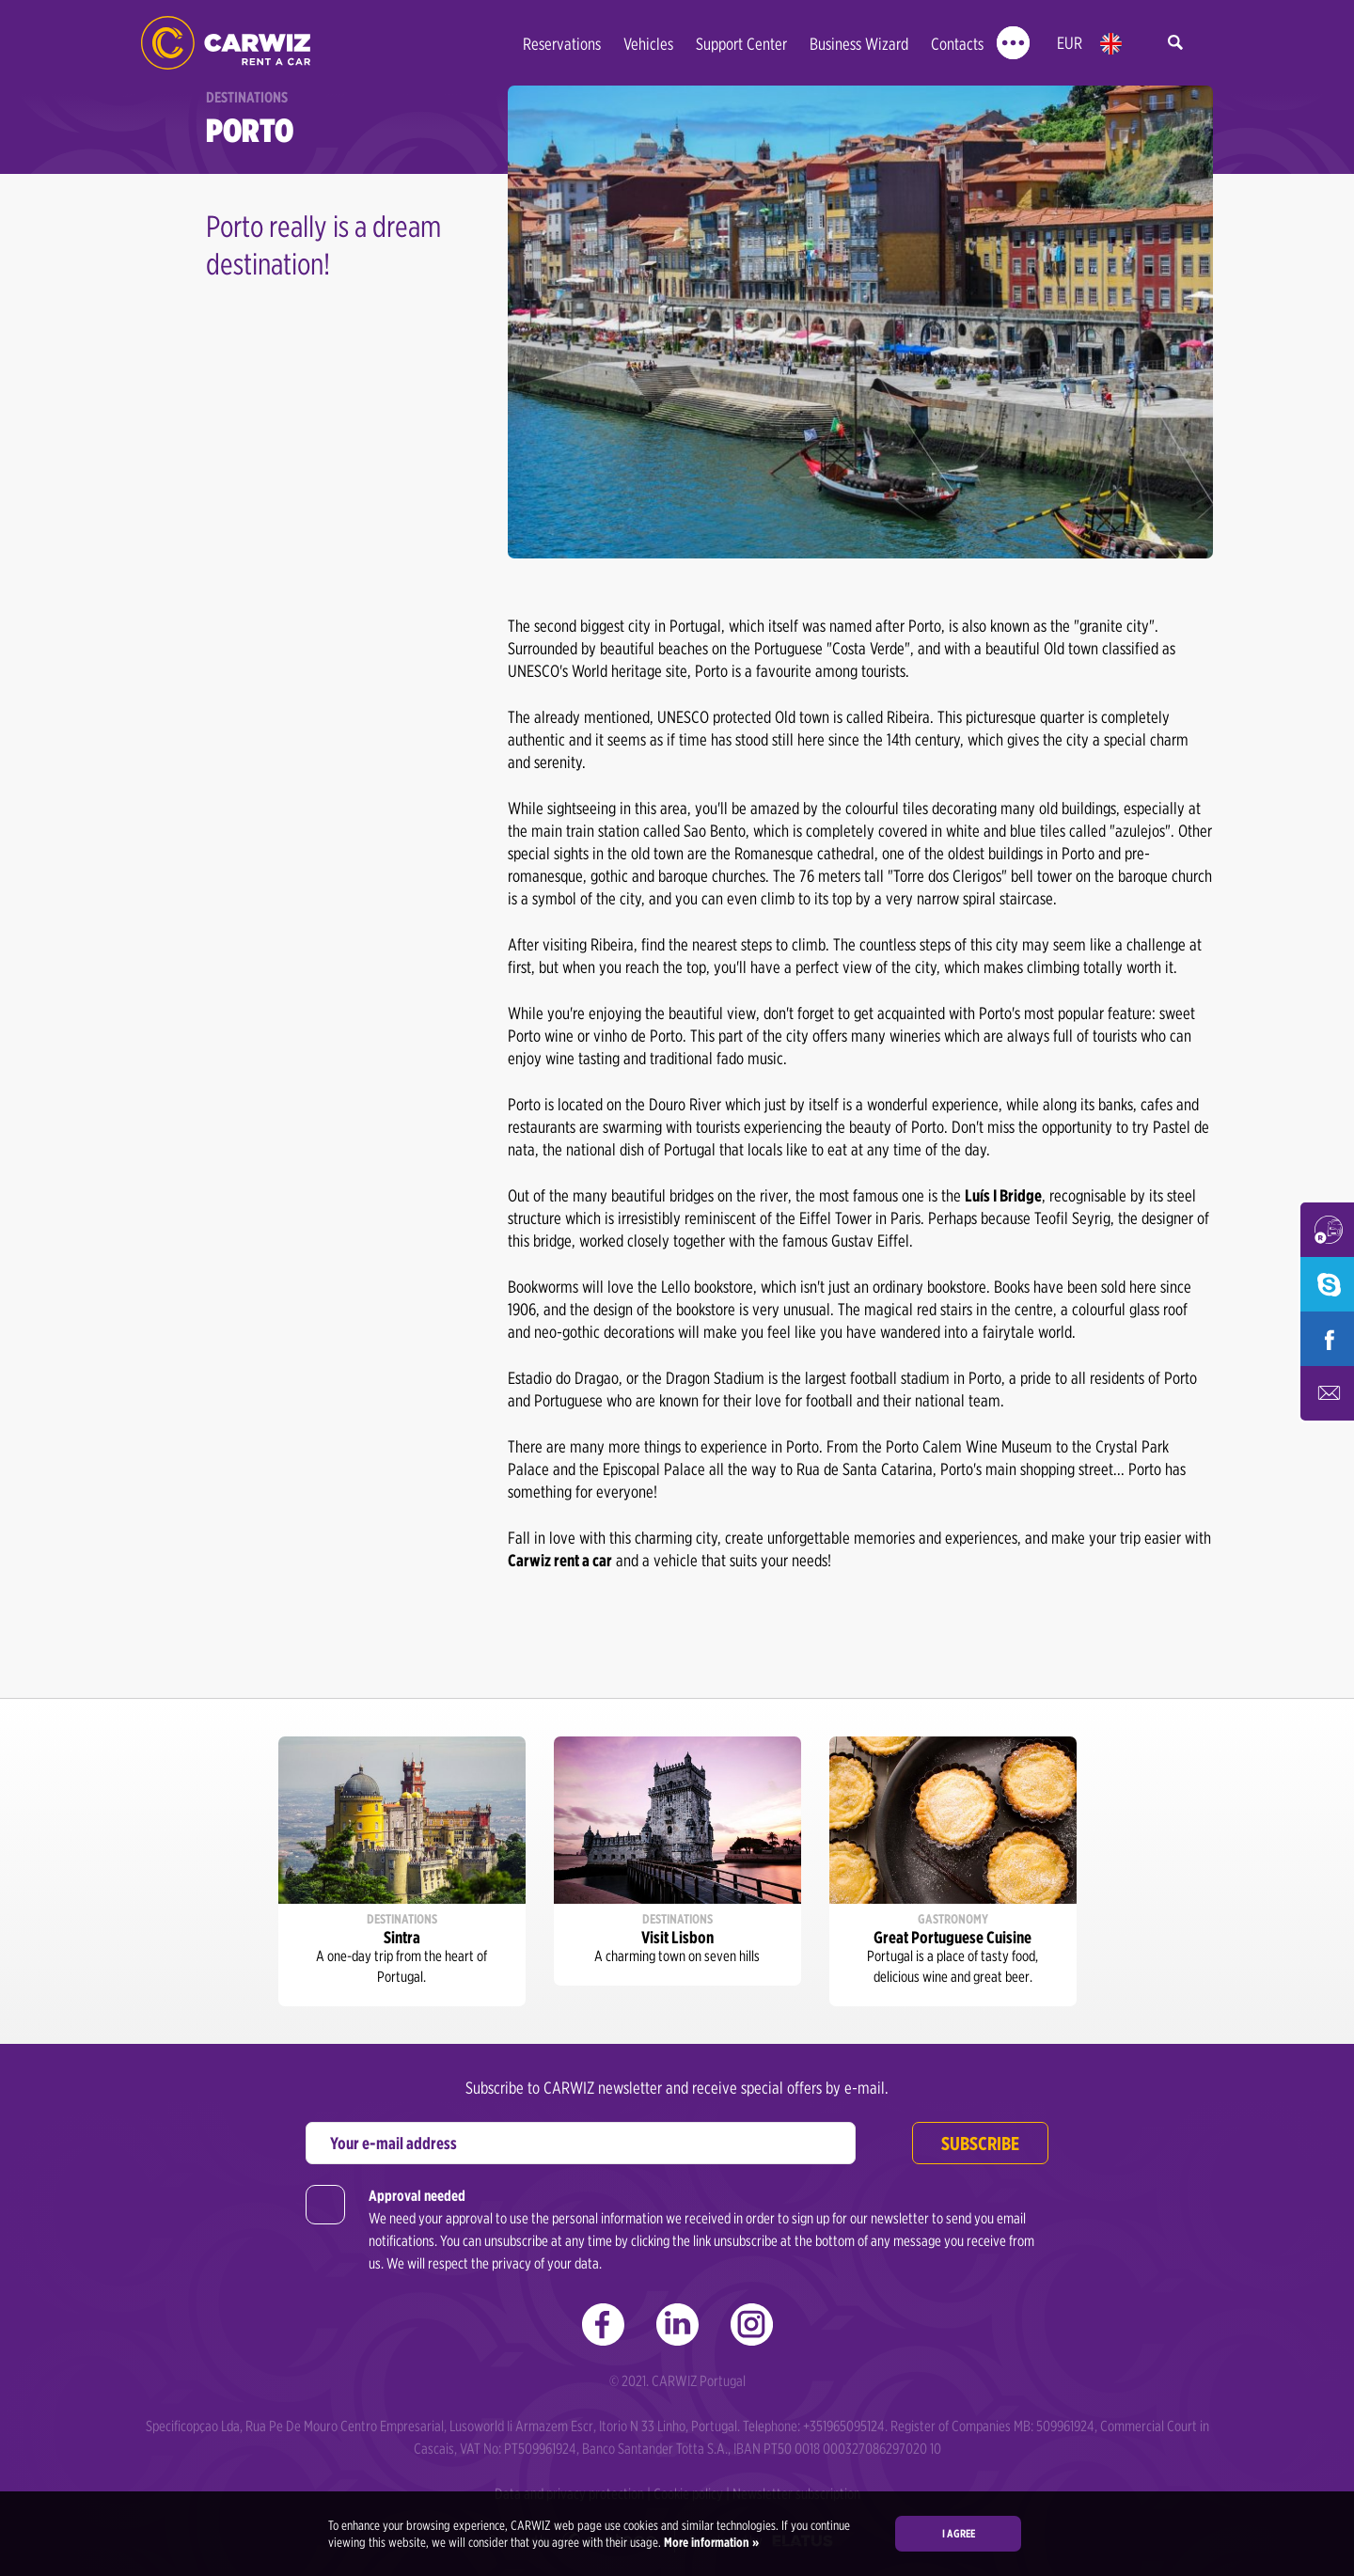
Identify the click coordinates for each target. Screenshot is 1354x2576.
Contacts (957, 44)
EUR (1069, 43)
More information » (710, 2542)
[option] (402, 1871)
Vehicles (648, 44)
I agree (958, 2533)
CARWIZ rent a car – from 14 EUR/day (225, 43)
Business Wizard (859, 44)
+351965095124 (844, 2426)
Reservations (562, 44)
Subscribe (980, 2143)
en (1111, 44)
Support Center (741, 44)
